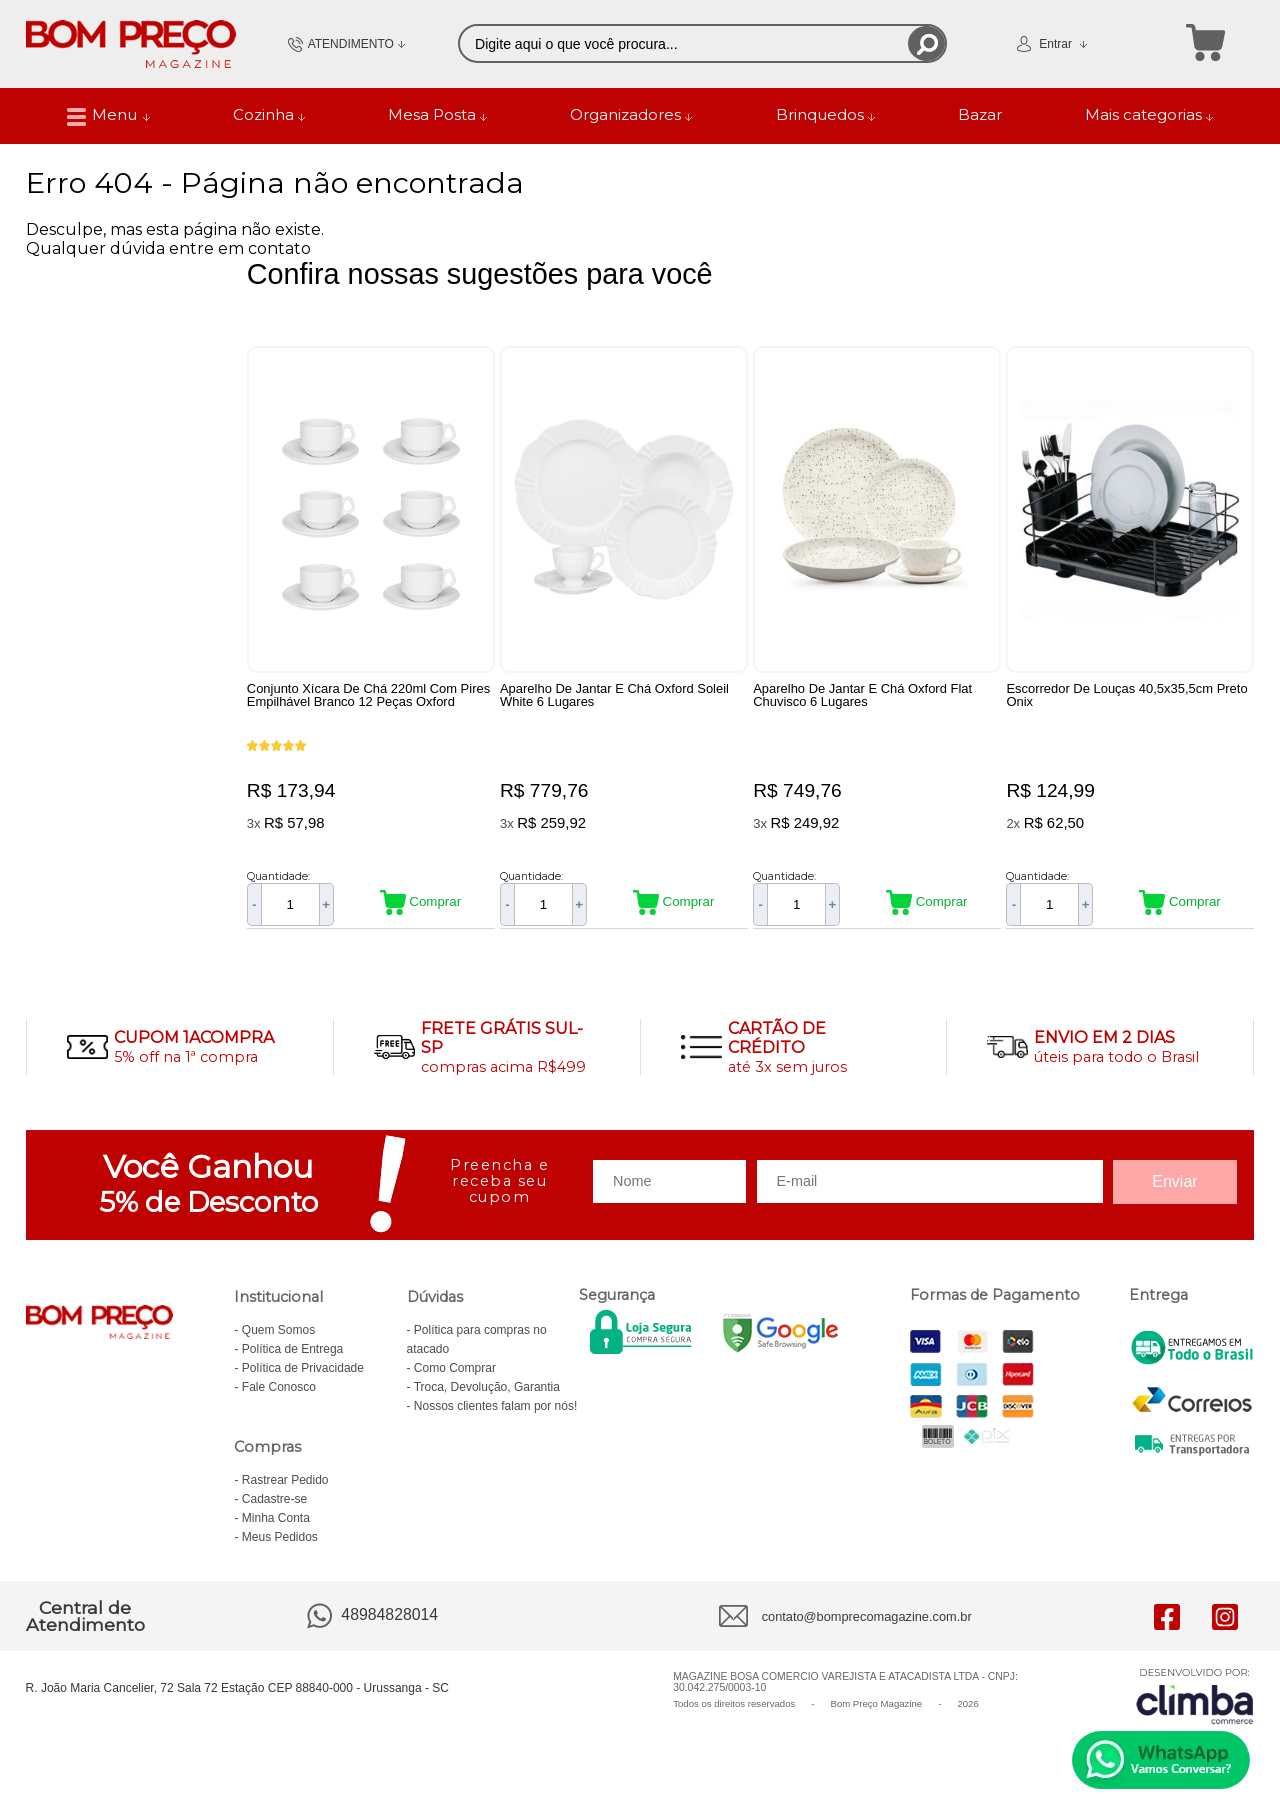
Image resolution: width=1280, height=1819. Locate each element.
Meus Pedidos (280, 1537)
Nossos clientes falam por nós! (495, 1406)
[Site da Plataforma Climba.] (1195, 1695)
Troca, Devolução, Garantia (487, 1387)
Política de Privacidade (303, 1368)
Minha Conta (276, 1518)
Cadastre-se (274, 1499)
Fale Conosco (279, 1387)
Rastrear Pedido (285, 1480)
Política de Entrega (292, 1349)
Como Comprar (455, 1368)
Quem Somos (278, 1330)
